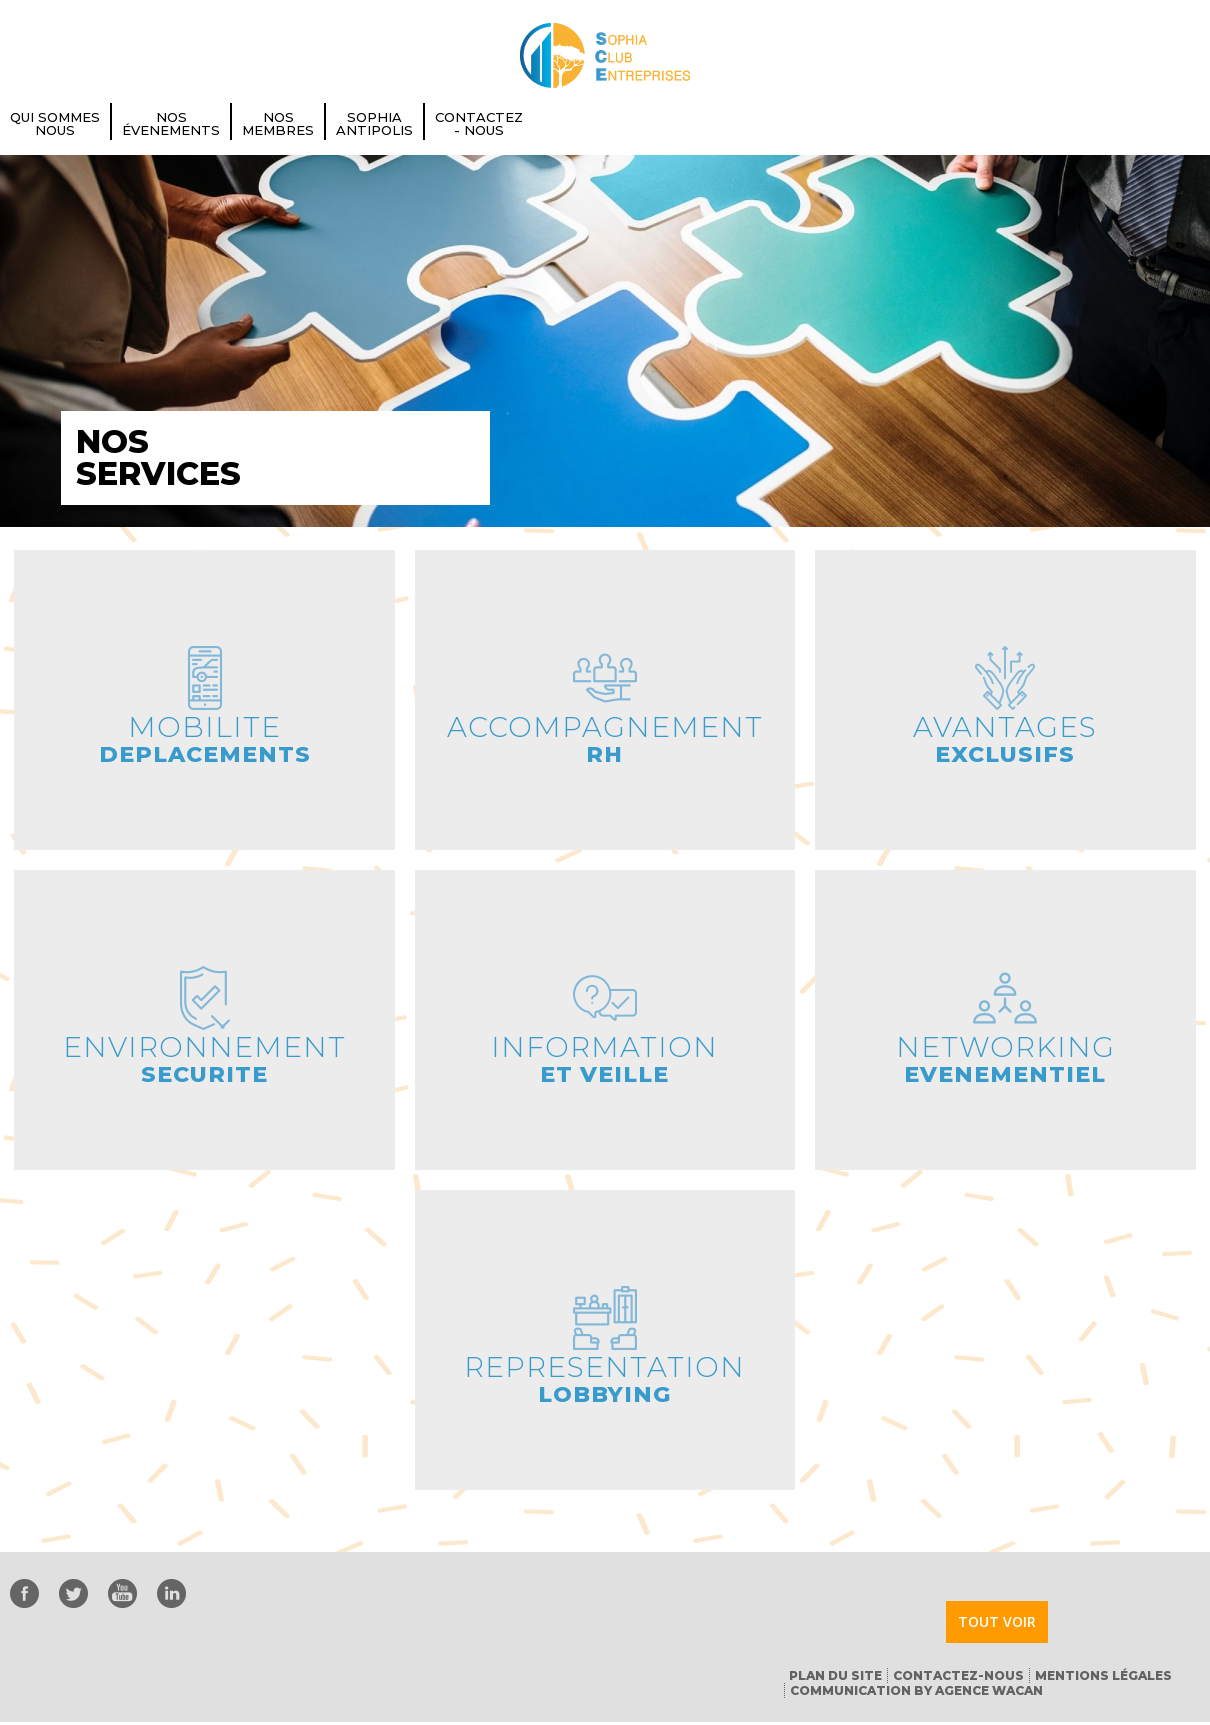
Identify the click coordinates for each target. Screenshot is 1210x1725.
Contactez (479, 123)
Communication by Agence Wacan (916, 1690)
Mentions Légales (1103, 1675)
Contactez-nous (958, 1675)
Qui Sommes (55, 123)
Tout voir (997, 1621)
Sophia (374, 123)
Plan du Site (835, 1675)
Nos (171, 123)
